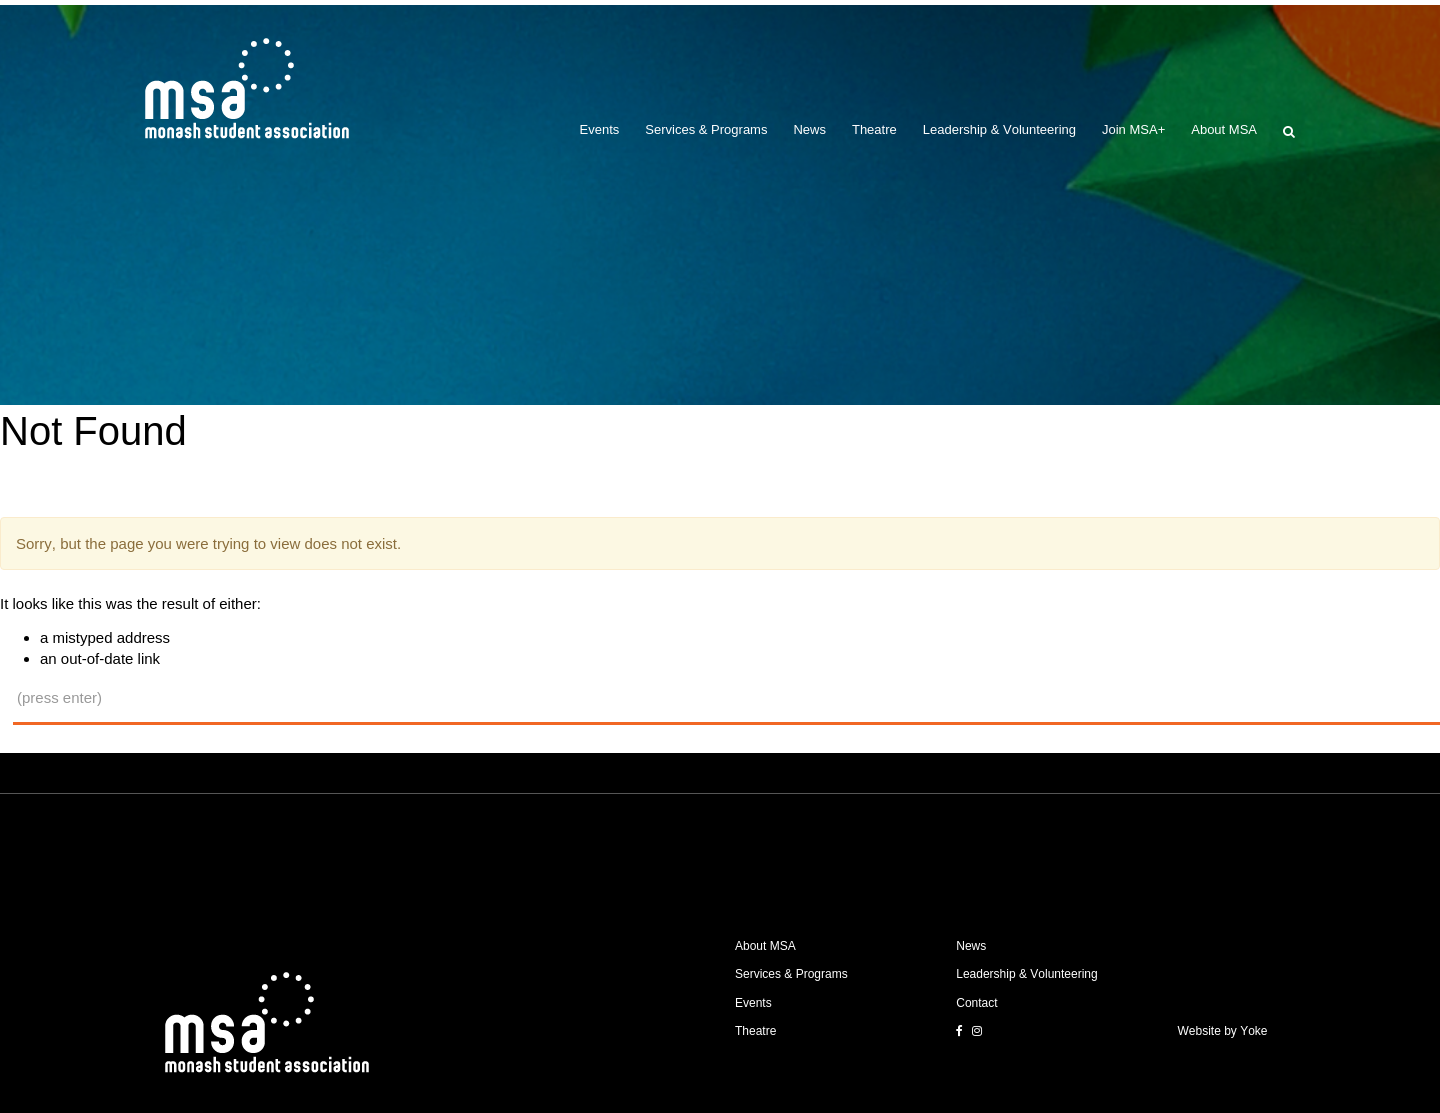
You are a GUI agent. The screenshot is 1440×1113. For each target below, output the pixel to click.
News (809, 129)
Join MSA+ (1133, 129)
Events (600, 129)
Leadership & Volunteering (999, 129)
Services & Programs (706, 129)
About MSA (1224, 129)
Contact (976, 1003)
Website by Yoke (1223, 1031)
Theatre (874, 129)
